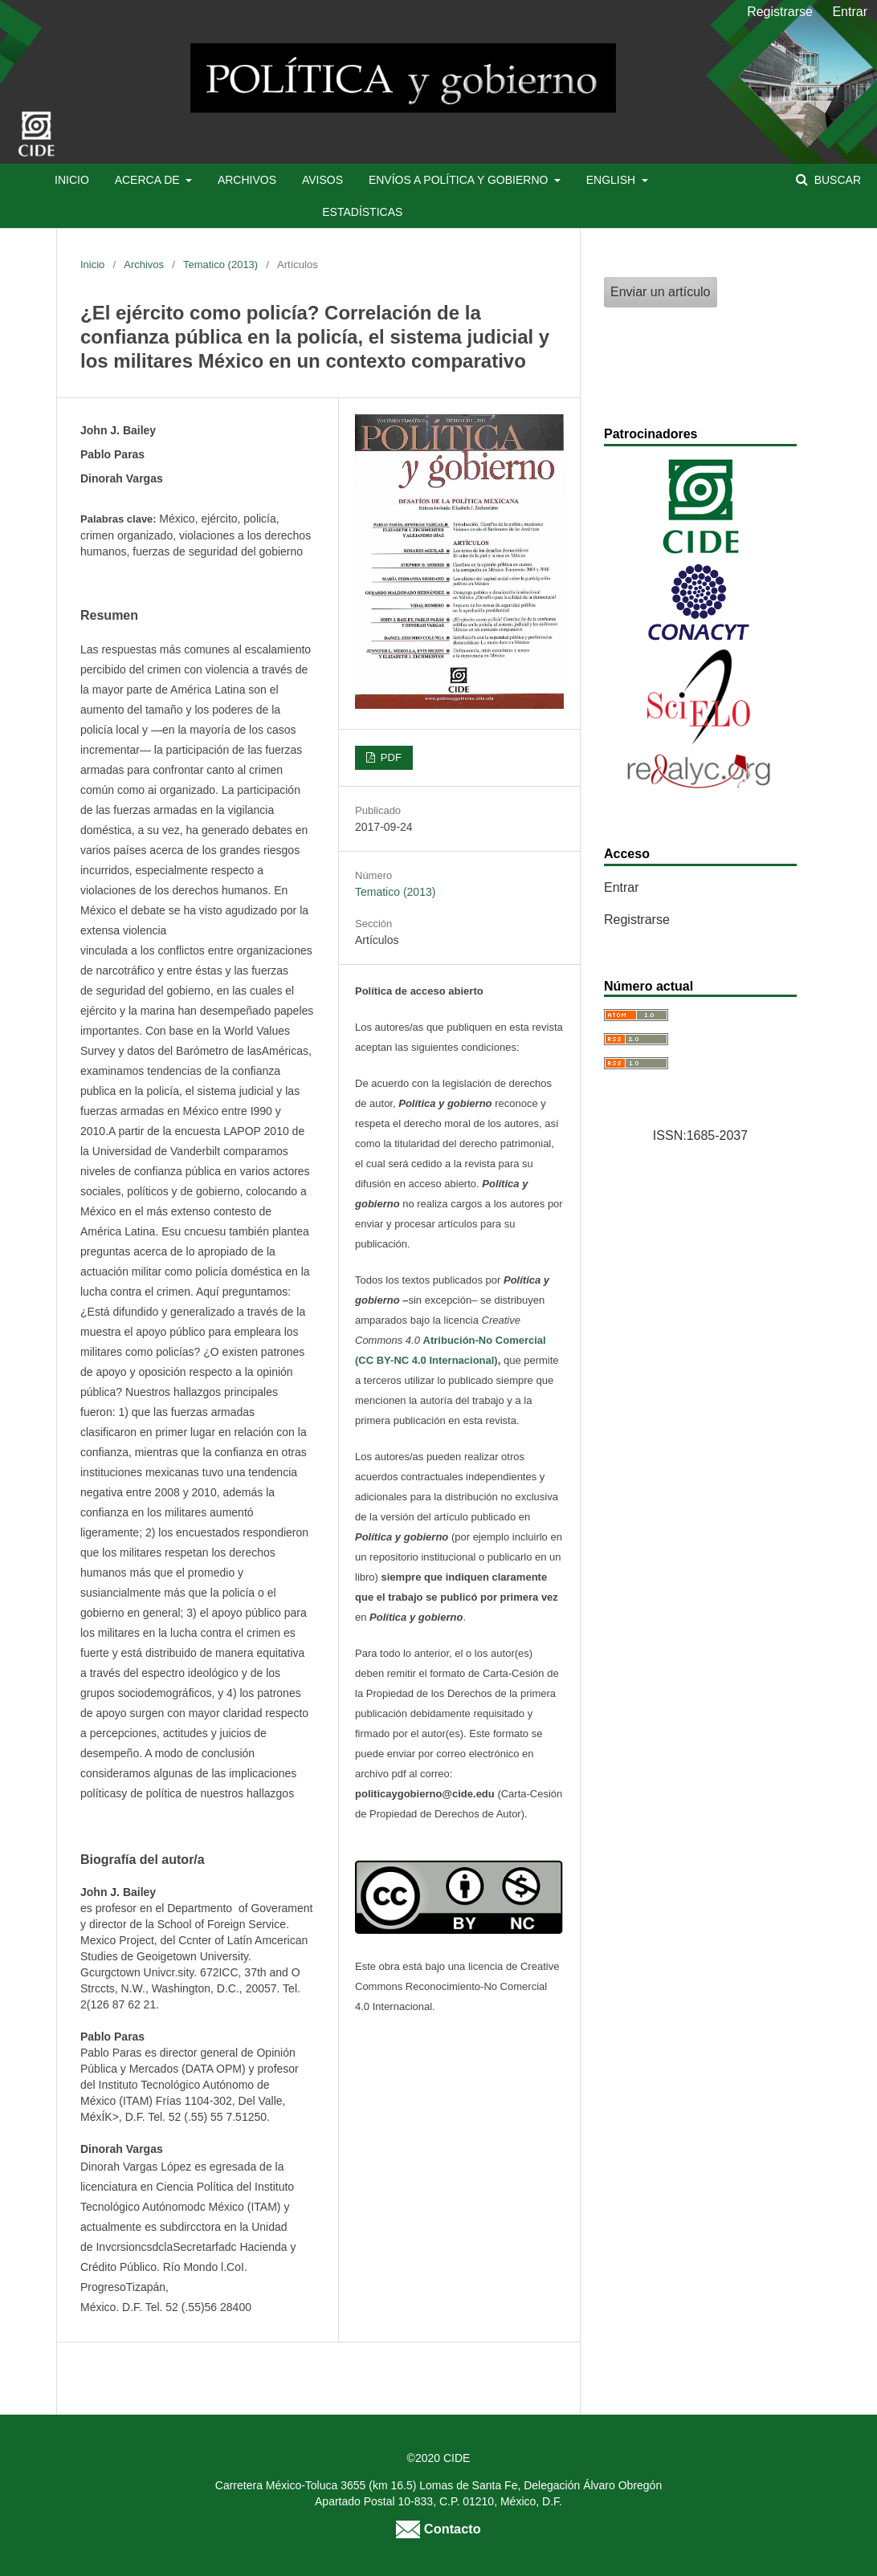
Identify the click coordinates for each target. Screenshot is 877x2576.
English (612, 179)
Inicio (72, 179)
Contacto (438, 2528)
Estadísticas (362, 212)
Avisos (322, 179)
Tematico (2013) (220, 264)
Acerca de (149, 179)
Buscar (836, 179)
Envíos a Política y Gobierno (460, 179)
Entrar (849, 11)
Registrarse (780, 11)
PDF (389, 757)
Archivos (247, 179)
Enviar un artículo (660, 292)
